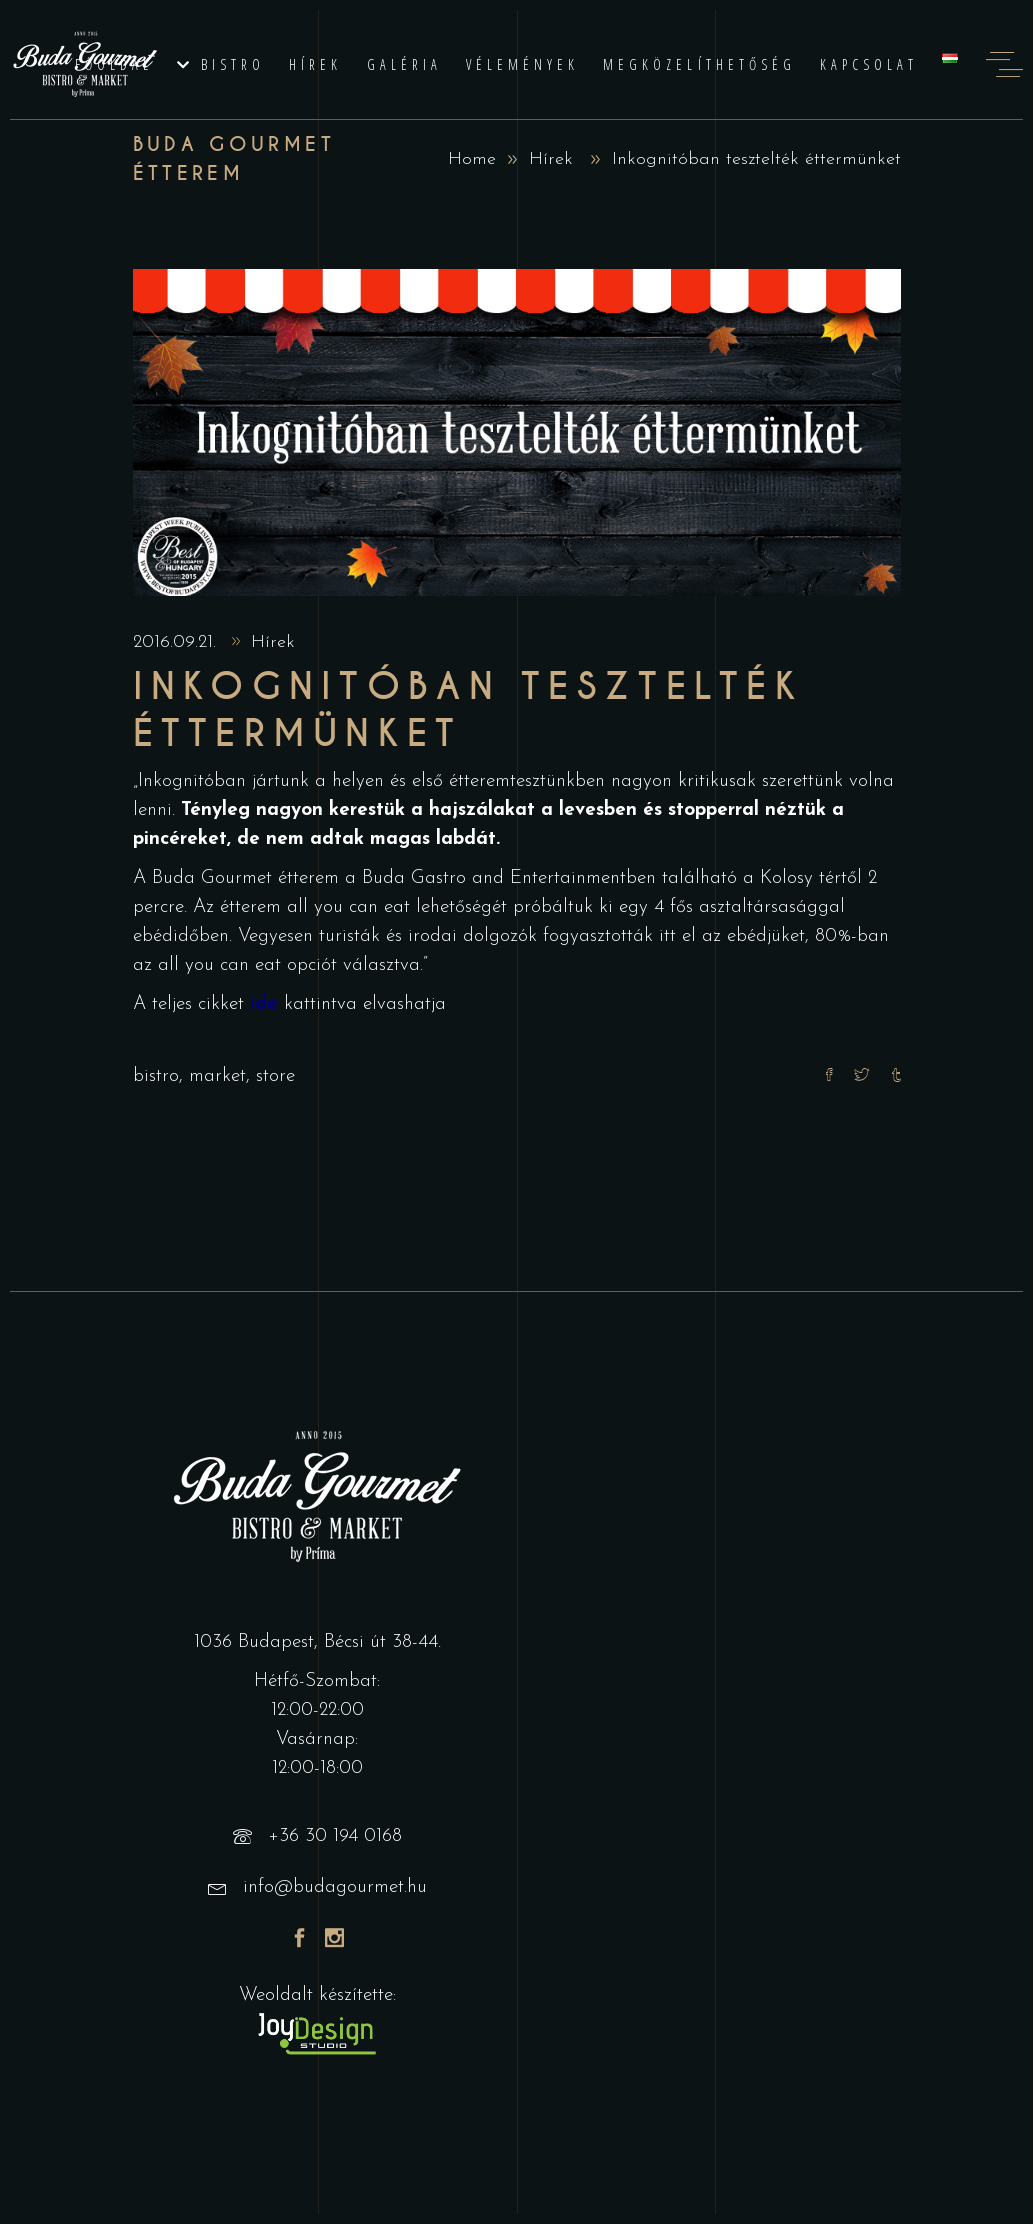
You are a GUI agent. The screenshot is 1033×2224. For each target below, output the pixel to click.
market (217, 1076)
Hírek (551, 159)
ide (264, 1004)
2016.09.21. (177, 642)
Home (472, 159)
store (275, 1076)
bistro (156, 1076)
